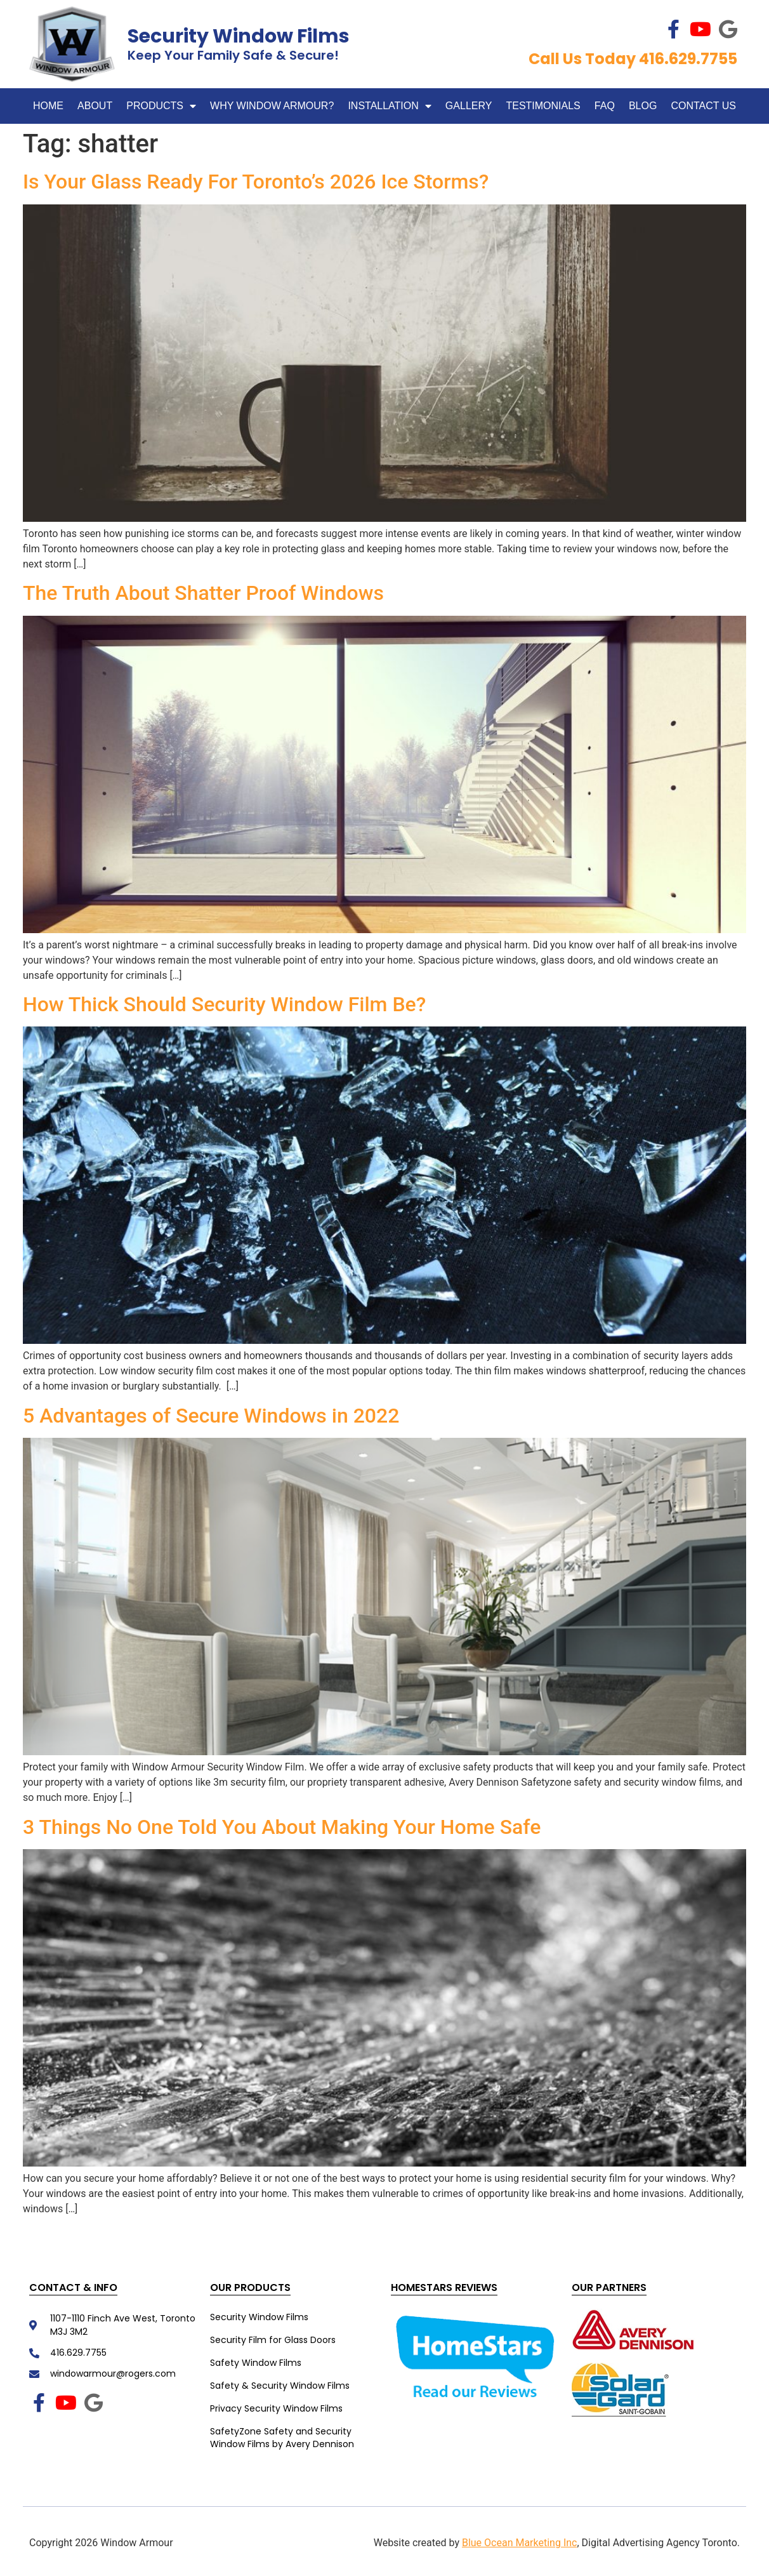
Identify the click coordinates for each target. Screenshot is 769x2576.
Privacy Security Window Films (276, 2408)
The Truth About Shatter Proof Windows (203, 593)
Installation (389, 106)
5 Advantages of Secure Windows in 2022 (213, 1416)
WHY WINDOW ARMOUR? (272, 105)
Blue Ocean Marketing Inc (519, 2543)
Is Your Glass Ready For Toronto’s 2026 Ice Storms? (256, 181)
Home (48, 105)
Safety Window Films (255, 2362)
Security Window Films (239, 36)
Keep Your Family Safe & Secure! (233, 55)
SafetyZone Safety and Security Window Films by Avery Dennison (282, 2437)
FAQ (605, 105)
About (94, 105)
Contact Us (703, 105)
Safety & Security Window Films (280, 2385)
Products (161, 106)
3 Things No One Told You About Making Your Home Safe (284, 1827)
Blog (643, 105)
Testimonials (543, 105)
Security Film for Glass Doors (273, 2340)
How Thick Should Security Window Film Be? (224, 1004)
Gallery (468, 105)
